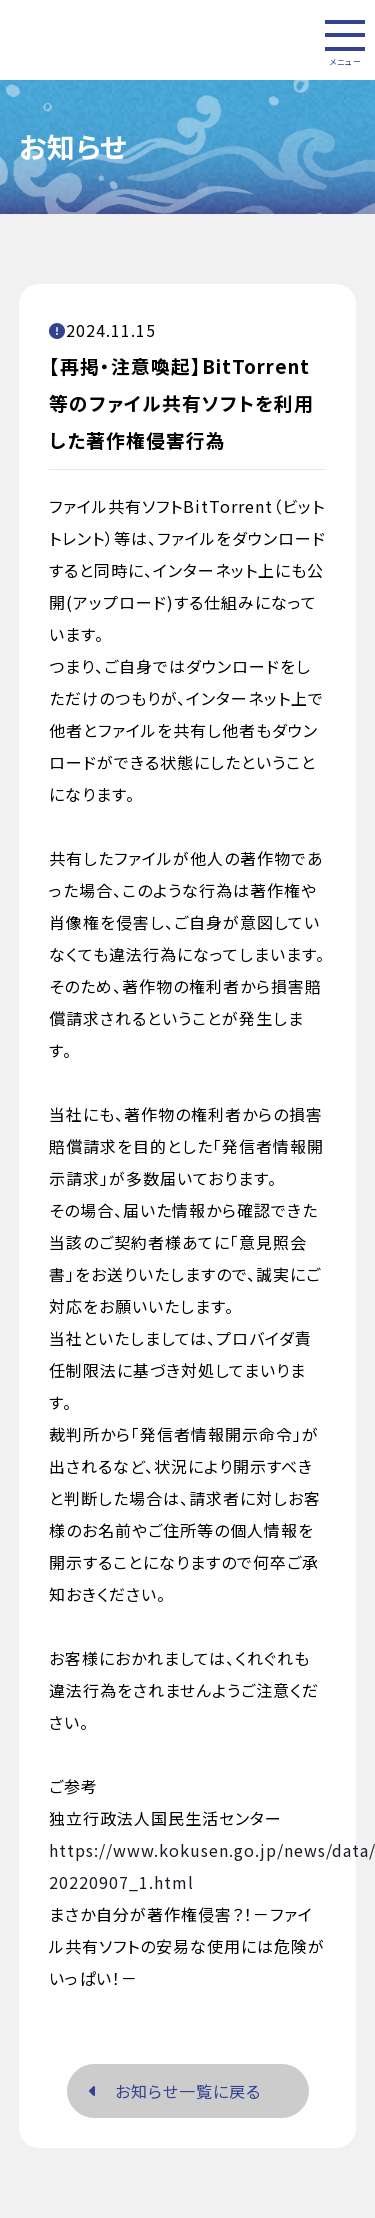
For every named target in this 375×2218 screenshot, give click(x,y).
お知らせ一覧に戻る (174, 2091)
